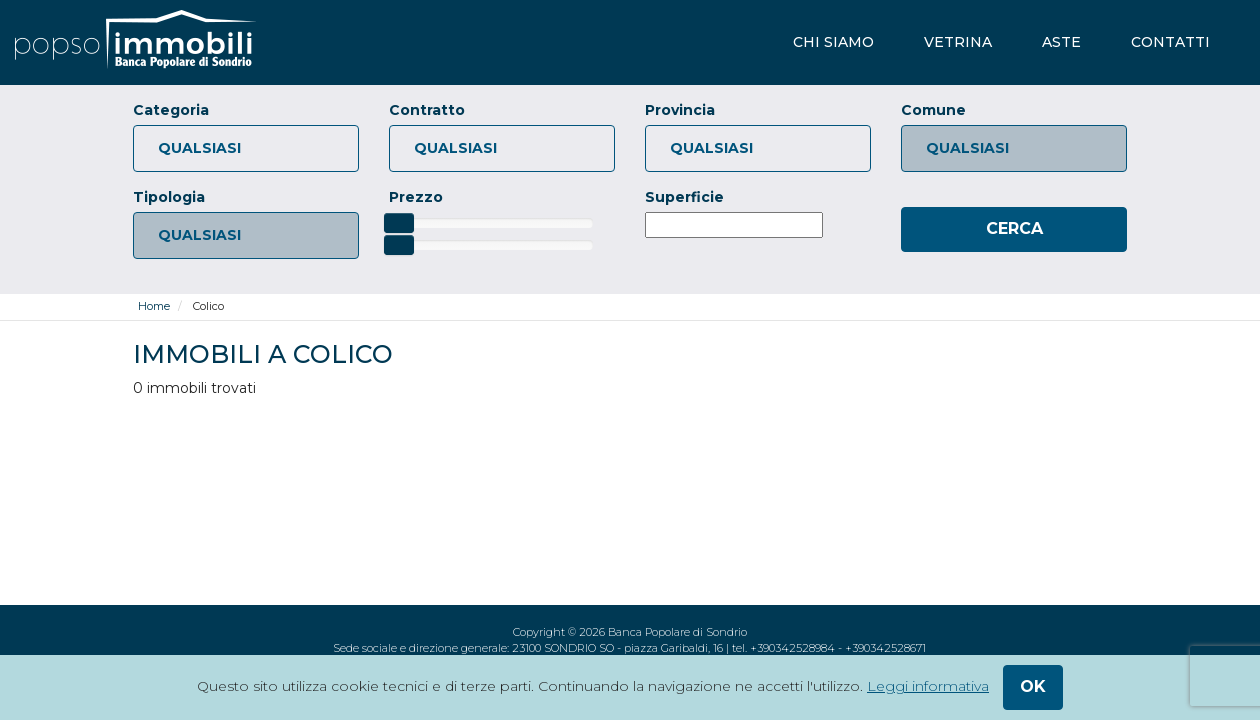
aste (1061, 42)
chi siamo (833, 42)
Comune (933, 110)
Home (154, 306)
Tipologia (169, 197)
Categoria (171, 110)
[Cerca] (1014, 229)
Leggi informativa (928, 686)
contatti (1170, 42)
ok (1033, 686)
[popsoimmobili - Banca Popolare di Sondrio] (135, 42)
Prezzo (416, 197)
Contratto (427, 110)
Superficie (684, 197)
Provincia (680, 110)
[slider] (399, 223)
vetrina (958, 42)
